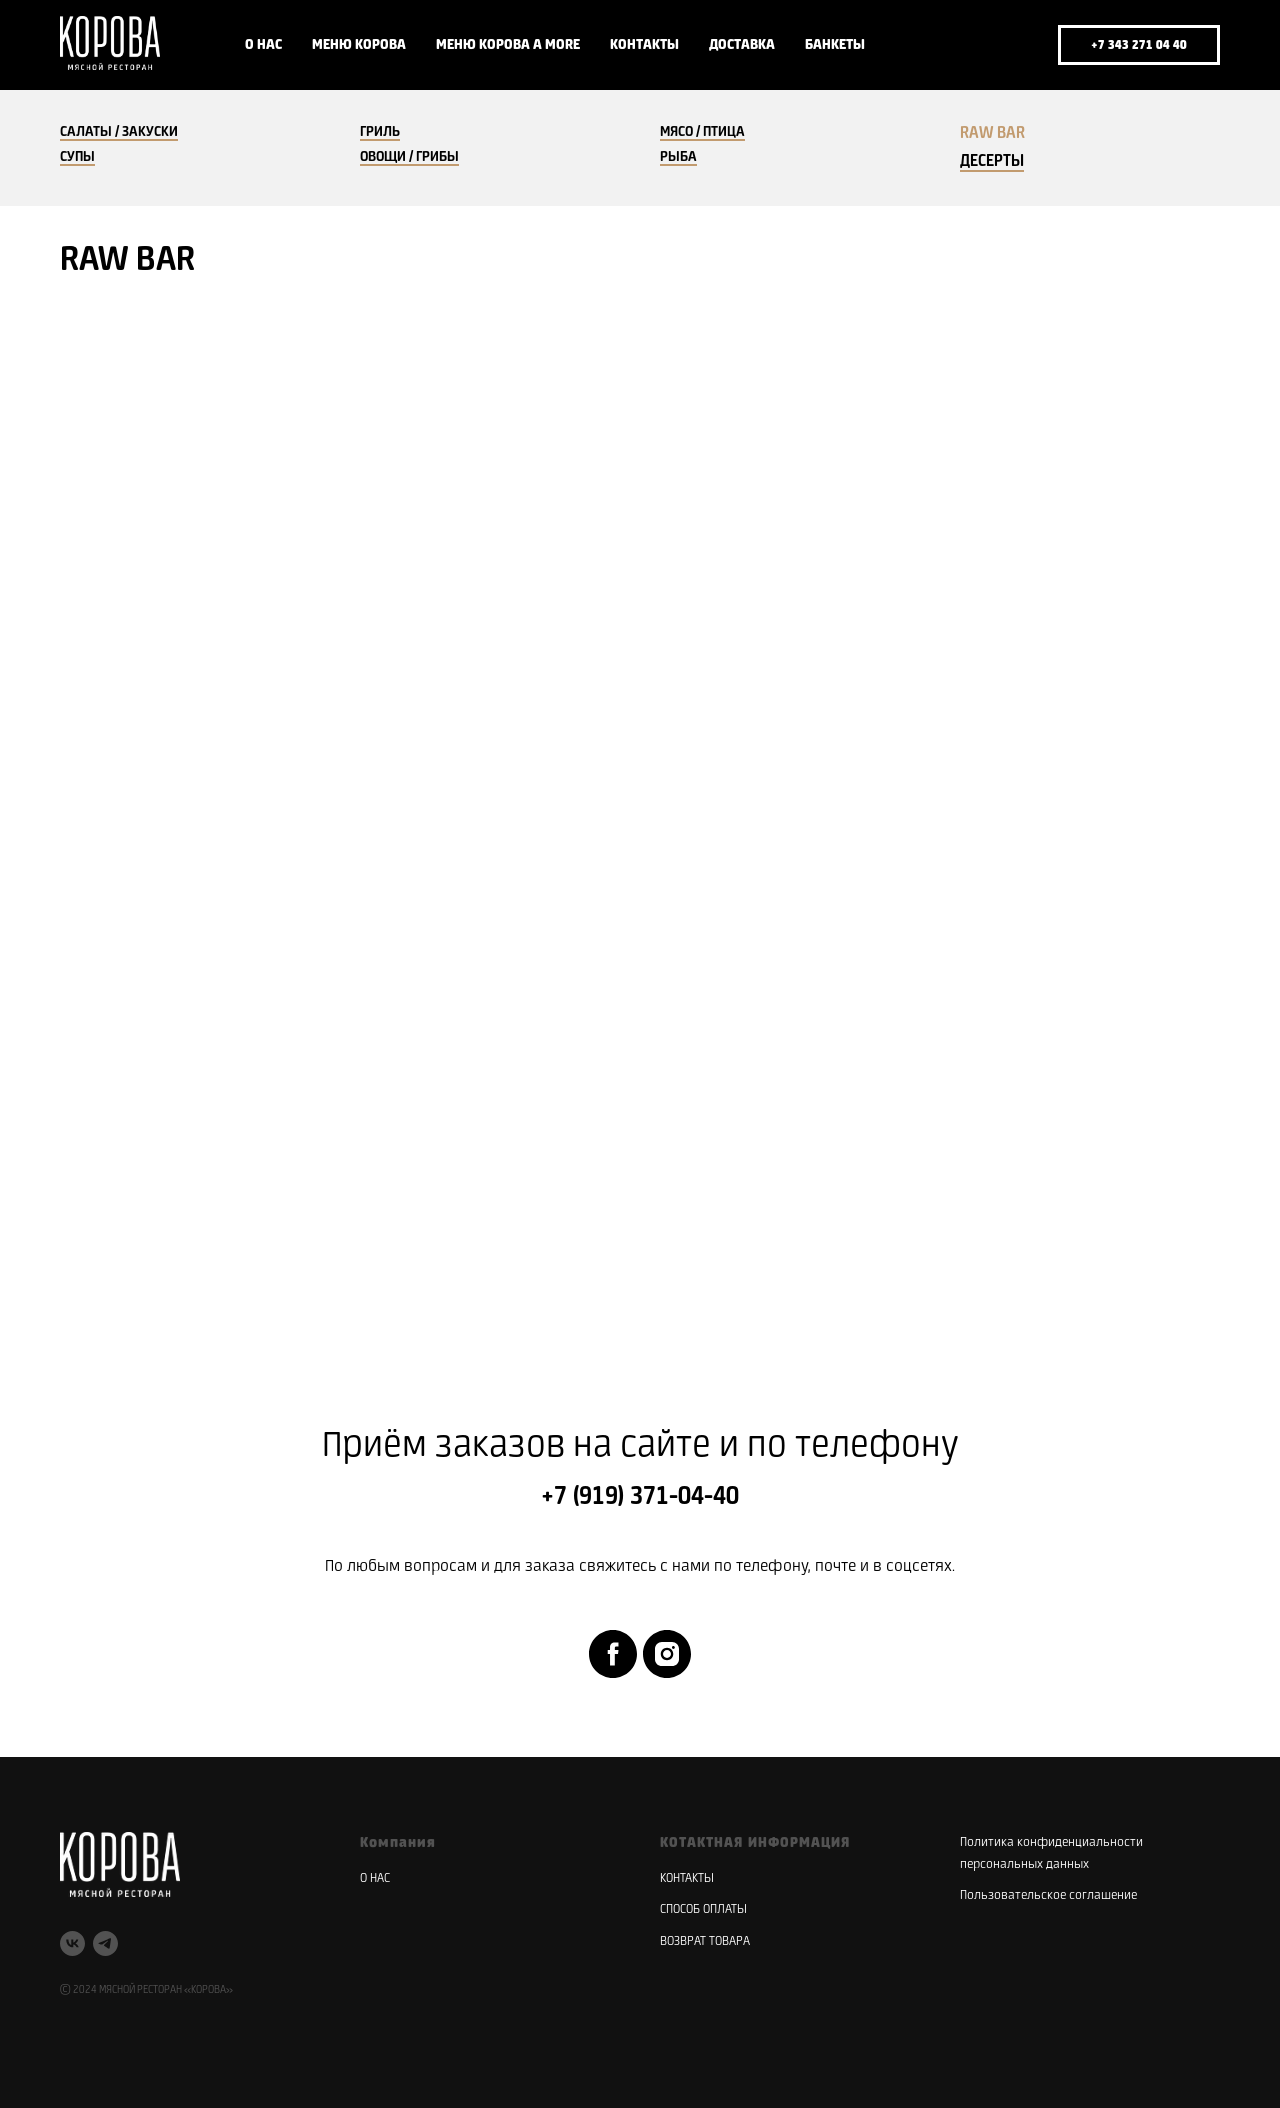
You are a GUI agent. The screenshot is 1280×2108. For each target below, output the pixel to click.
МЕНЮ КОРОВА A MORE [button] (508, 45)
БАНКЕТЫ (835, 45)
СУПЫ (77, 157)
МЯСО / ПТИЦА (702, 132)
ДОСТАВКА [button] (742, 45)
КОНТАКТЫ (644, 45)
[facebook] (613, 1654)
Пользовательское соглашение (1048, 1895)
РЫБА (678, 157)
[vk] (964, 45)
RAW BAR (992, 133)
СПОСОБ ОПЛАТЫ (703, 1909)
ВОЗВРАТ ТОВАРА (705, 1941)
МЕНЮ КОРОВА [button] (359, 45)
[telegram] (1008, 45)
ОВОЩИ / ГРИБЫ (409, 157)
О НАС (263, 45)
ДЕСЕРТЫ (992, 161)
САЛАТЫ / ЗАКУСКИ (119, 132)
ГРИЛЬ (380, 132)
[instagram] (667, 1654)
